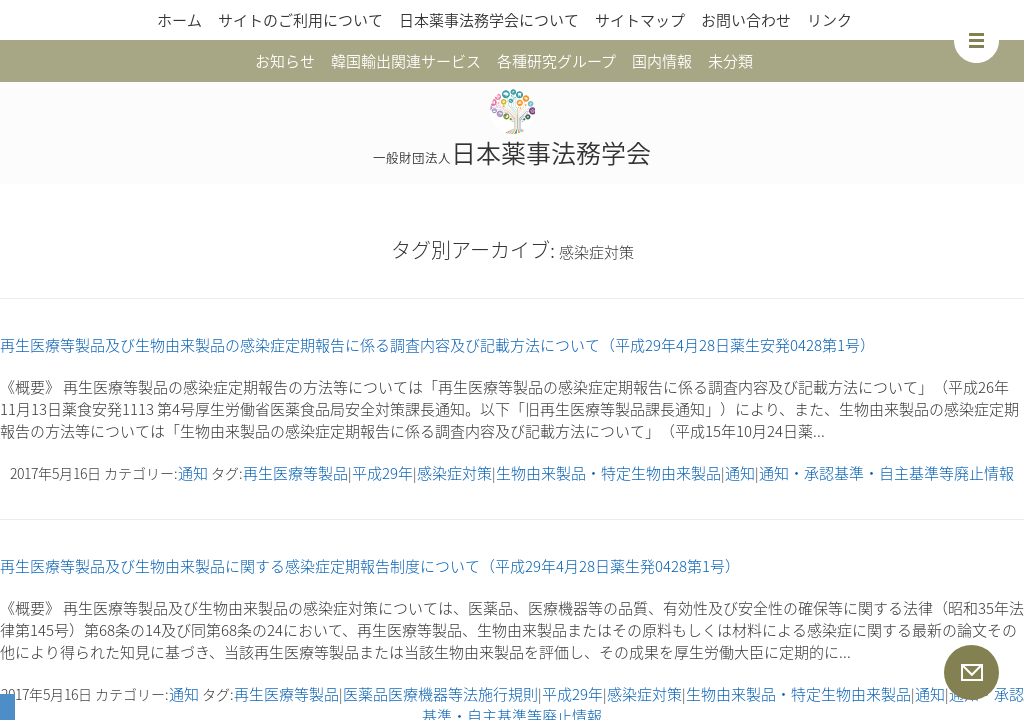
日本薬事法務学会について (489, 20)
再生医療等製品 (295, 473)
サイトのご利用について (300, 20)
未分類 (730, 61)
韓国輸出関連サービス (406, 61)
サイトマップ (640, 20)
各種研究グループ (556, 61)
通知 (193, 473)
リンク (829, 20)
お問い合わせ (746, 20)
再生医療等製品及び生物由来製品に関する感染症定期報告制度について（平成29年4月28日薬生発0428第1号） (370, 566)
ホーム (179, 20)
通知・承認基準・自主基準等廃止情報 (886, 473)
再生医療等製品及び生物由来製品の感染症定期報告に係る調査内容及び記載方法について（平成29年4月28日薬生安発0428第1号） (437, 345)
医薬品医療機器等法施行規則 (440, 694)
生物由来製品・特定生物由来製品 (608, 473)
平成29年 (382, 473)
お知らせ (285, 61)
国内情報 (662, 61)
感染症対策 (454, 473)
